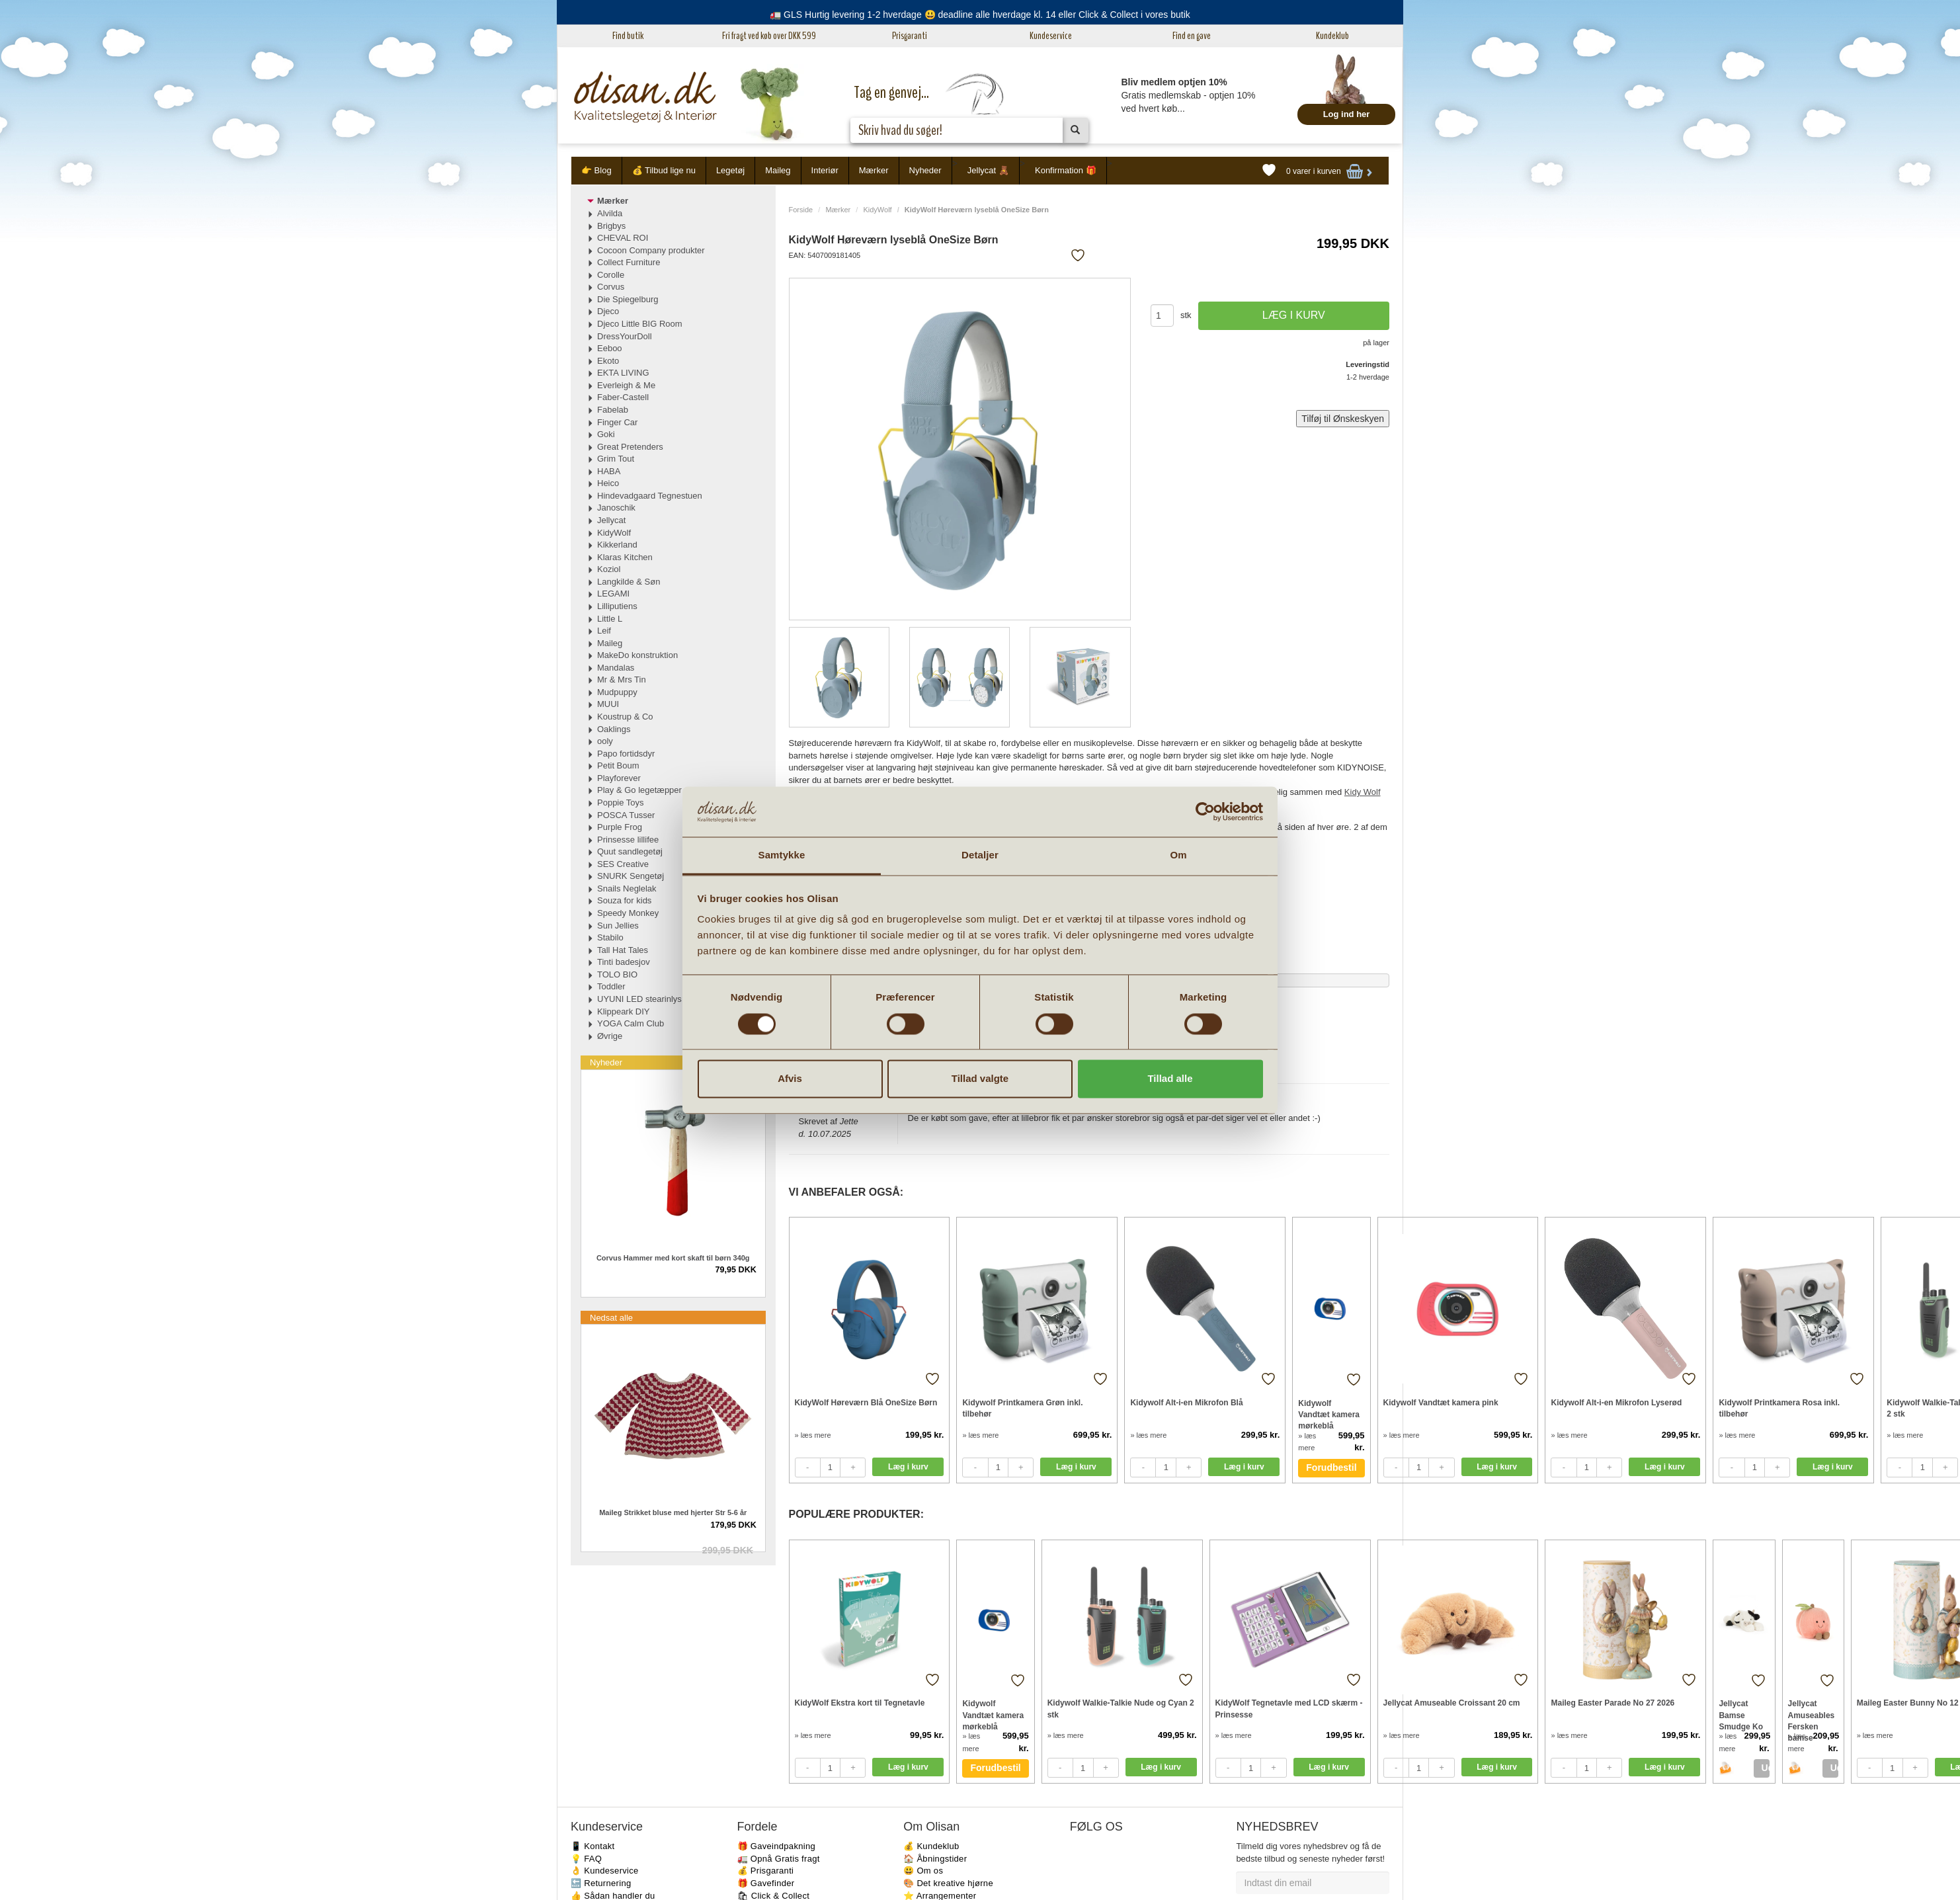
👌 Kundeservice (605, 1871)
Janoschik (616, 508)
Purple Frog (619, 827)
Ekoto (608, 361)
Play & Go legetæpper (639, 790)
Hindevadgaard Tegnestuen (649, 496)
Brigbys (611, 226)
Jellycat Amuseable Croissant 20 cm (1451, 1703)
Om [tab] (1178, 855)
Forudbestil (1331, 1467)
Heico (608, 483)
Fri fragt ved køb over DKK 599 (769, 35)
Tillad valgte (980, 1079)
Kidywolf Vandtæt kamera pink (1440, 1402)
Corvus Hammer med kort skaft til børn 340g (673, 1258)
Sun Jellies (618, 925)
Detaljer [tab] (980, 855)
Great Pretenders (630, 447)
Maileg (777, 170)
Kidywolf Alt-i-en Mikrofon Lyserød (1616, 1402)
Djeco (608, 311)
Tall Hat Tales (622, 950)
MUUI (608, 704)
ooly (605, 741)
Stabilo (610, 937)
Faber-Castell (623, 397)
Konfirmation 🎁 (1065, 170)
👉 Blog (596, 170)
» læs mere (813, 1435)
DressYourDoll (624, 336)
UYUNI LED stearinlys (639, 999)
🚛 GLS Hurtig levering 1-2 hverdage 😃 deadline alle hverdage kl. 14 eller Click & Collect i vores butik (980, 14)
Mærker (874, 170)
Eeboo (609, 348)
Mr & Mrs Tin (621, 679)
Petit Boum (618, 765)
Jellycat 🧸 (988, 170)
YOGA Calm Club (630, 1023)
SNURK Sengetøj (630, 876)
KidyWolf (877, 210)
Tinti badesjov (623, 962)
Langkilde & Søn (628, 582)
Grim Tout (615, 459)
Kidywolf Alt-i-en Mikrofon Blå (1186, 1402)
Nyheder (925, 170)
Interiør (824, 170)
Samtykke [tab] (781, 855)
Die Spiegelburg (628, 299)
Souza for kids (624, 900)
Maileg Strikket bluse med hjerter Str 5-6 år (673, 1512)
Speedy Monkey (628, 913)
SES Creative (623, 864)
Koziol (608, 569)
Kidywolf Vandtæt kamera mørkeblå (1329, 1414)
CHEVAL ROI (622, 238)
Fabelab (612, 410)
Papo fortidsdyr (626, 754)
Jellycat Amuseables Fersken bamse (1811, 1714)
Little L (609, 619)
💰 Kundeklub (931, 1846)
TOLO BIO (617, 974)
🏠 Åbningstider (935, 1859)
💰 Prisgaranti (765, 1871)
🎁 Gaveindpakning (776, 1846)
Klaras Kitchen (625, 557)
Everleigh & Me (626, 385)
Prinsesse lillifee (628, 840)
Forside (801, 210)
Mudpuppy (617, 692)
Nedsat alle (611, 1318)
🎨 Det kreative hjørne (948, 1883)
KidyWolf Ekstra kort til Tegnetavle (860, 1703)
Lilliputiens (617, 606)
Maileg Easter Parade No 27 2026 (1612, 1703)
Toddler (611, 986)
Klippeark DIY (623, 1011)
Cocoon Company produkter (651, 250)
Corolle (610, 275)
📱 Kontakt (592, 1846)
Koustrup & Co (625, 717)
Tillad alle (1169, 1079)
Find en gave (1191, 35)
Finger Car (617, 422)
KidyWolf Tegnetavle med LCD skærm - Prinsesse (1289, 1708)
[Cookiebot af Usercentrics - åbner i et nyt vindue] (1205, 811)
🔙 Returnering (601, 1883)
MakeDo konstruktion (637, 655)
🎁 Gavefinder (766, 1883)
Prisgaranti (909, 35)
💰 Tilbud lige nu (664, 170)
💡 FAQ (586, 1859)
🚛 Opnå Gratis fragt (778, 1859)
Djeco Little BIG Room (639, 324)
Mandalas (615, 668)
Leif (604, 631)
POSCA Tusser (626, 815)
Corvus (610, 287)
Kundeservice (1051, 35)
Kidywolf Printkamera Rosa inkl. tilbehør (1779, 1408)
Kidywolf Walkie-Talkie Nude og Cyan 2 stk (1120, 1708)
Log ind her (1346, 114)
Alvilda (609, 213)
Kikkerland (617, 545)
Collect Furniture (628, 262)
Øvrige (609, 1036)
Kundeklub (1332, 35)
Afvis (790, 1079)
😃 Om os (923, 1871)
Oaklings (614, 729)
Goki (606, 434)
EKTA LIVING (623, 373)
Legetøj (730, 170)
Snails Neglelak (627, 888)
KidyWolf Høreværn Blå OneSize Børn (866, 1402)
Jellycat (611, 520)
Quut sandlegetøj (630, 851)
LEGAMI (613, 594)
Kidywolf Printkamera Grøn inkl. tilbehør (1022, 1408)
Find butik (627, 35)
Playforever (619, 778)
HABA (608, 471)
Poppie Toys (620, 802)
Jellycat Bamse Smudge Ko (1741, 1714)
